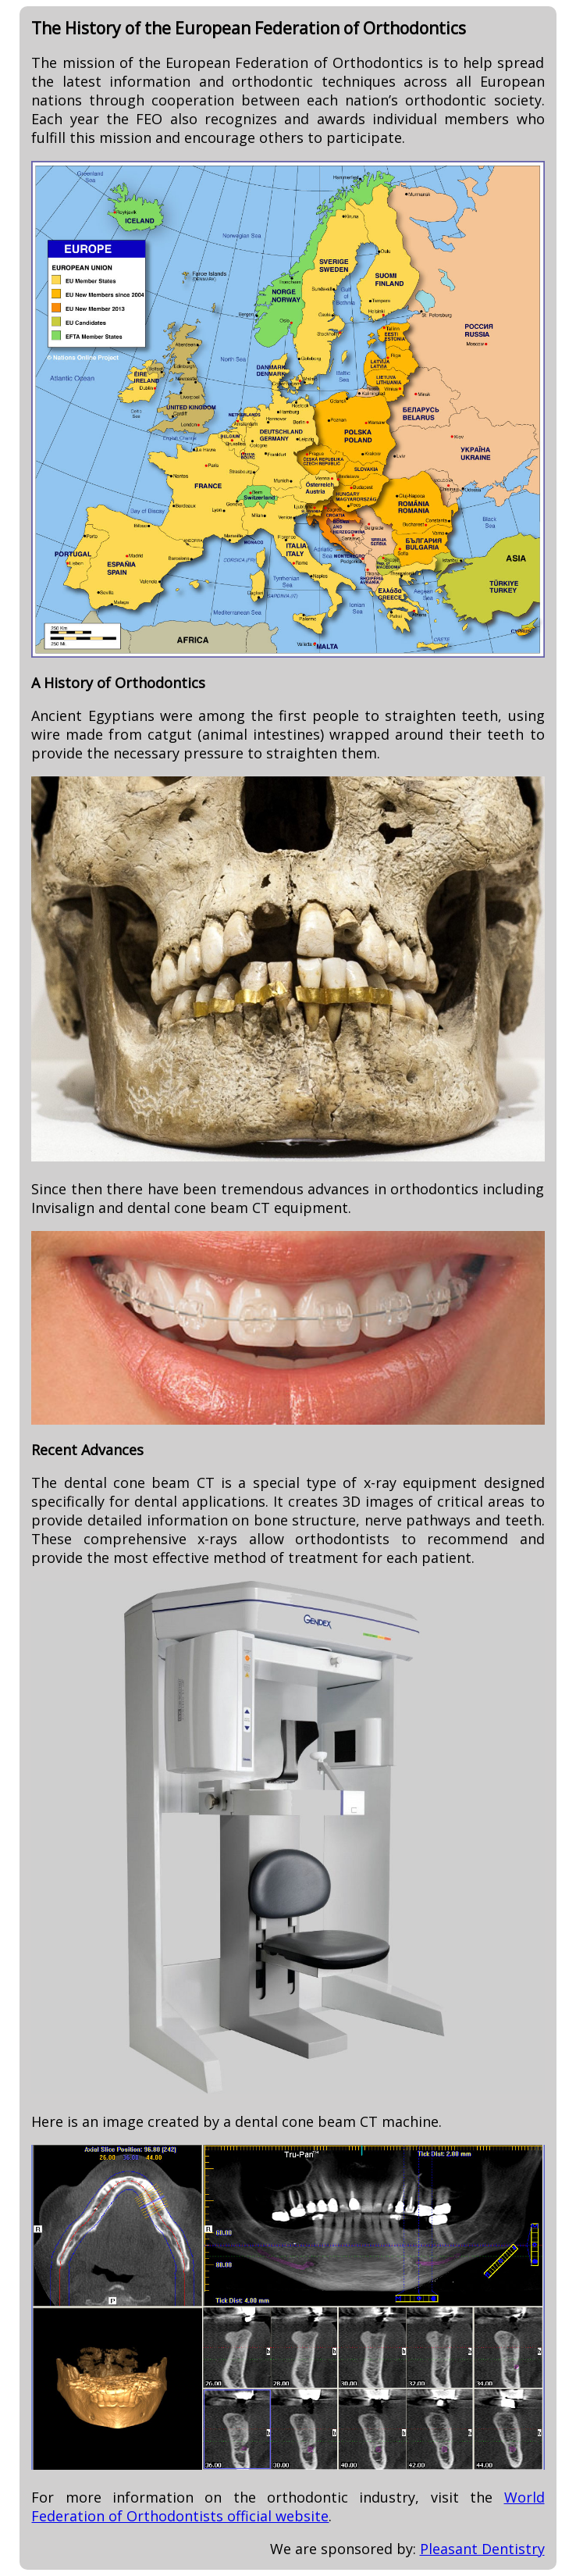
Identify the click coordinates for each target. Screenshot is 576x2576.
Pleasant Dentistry (482, 2548)
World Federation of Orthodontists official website (287, 2506)
